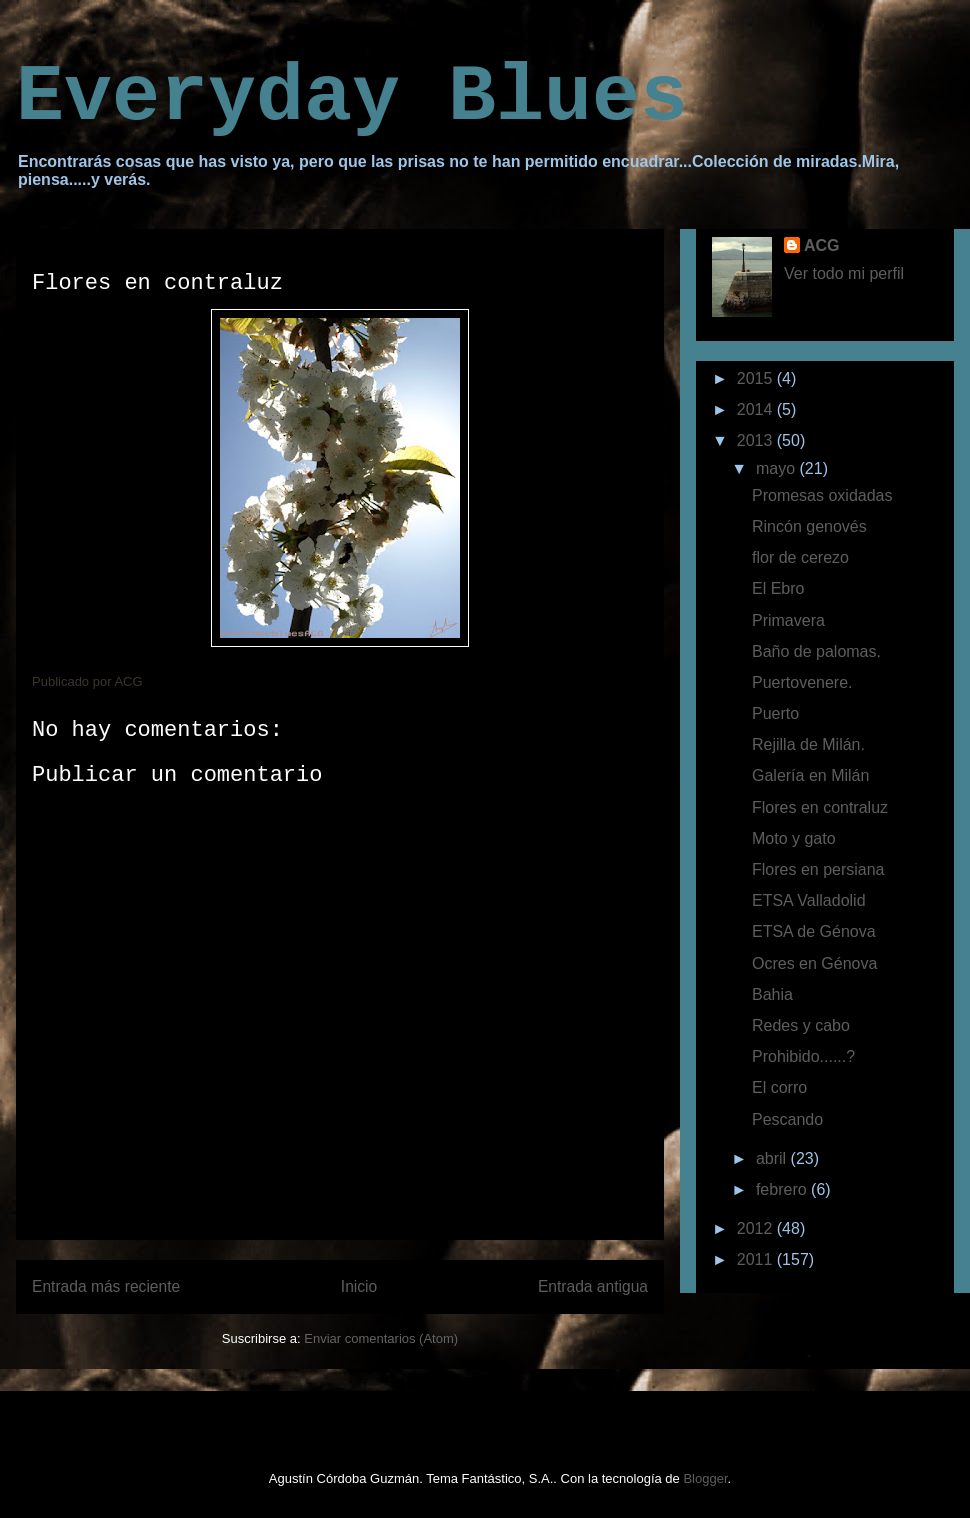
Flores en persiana (818, 869)
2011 (757, 1259)
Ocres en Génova (814, 963)
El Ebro (778, 588)
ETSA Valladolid (809, 900)
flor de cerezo (800, 557)
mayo (778, 468)
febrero (783, 1189)
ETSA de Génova (814, 931)
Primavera (788, 620)
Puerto (775, 713)
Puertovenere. (802, 682)
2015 (757, 378)
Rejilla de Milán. (808, 744)
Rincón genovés (809, 526)
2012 (757, 1228)
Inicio (359, 1286)
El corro (779, 1087)
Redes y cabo (801, 1025)
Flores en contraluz (820, 807)
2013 (757, 440)
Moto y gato (794, 838)
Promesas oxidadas (822, 495)
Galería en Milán (810, 775)
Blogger (705, 1478)
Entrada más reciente (106, 1286)
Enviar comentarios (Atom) (381, 1338)
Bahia (772, 994)
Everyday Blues (352, 97)
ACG (822, 245)
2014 (757, 409)
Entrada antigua (593, 1286)
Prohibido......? (803, 1056)
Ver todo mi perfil (844, 273)
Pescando (787, 1119)
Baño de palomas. (816, 651)
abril (773, 1158)
